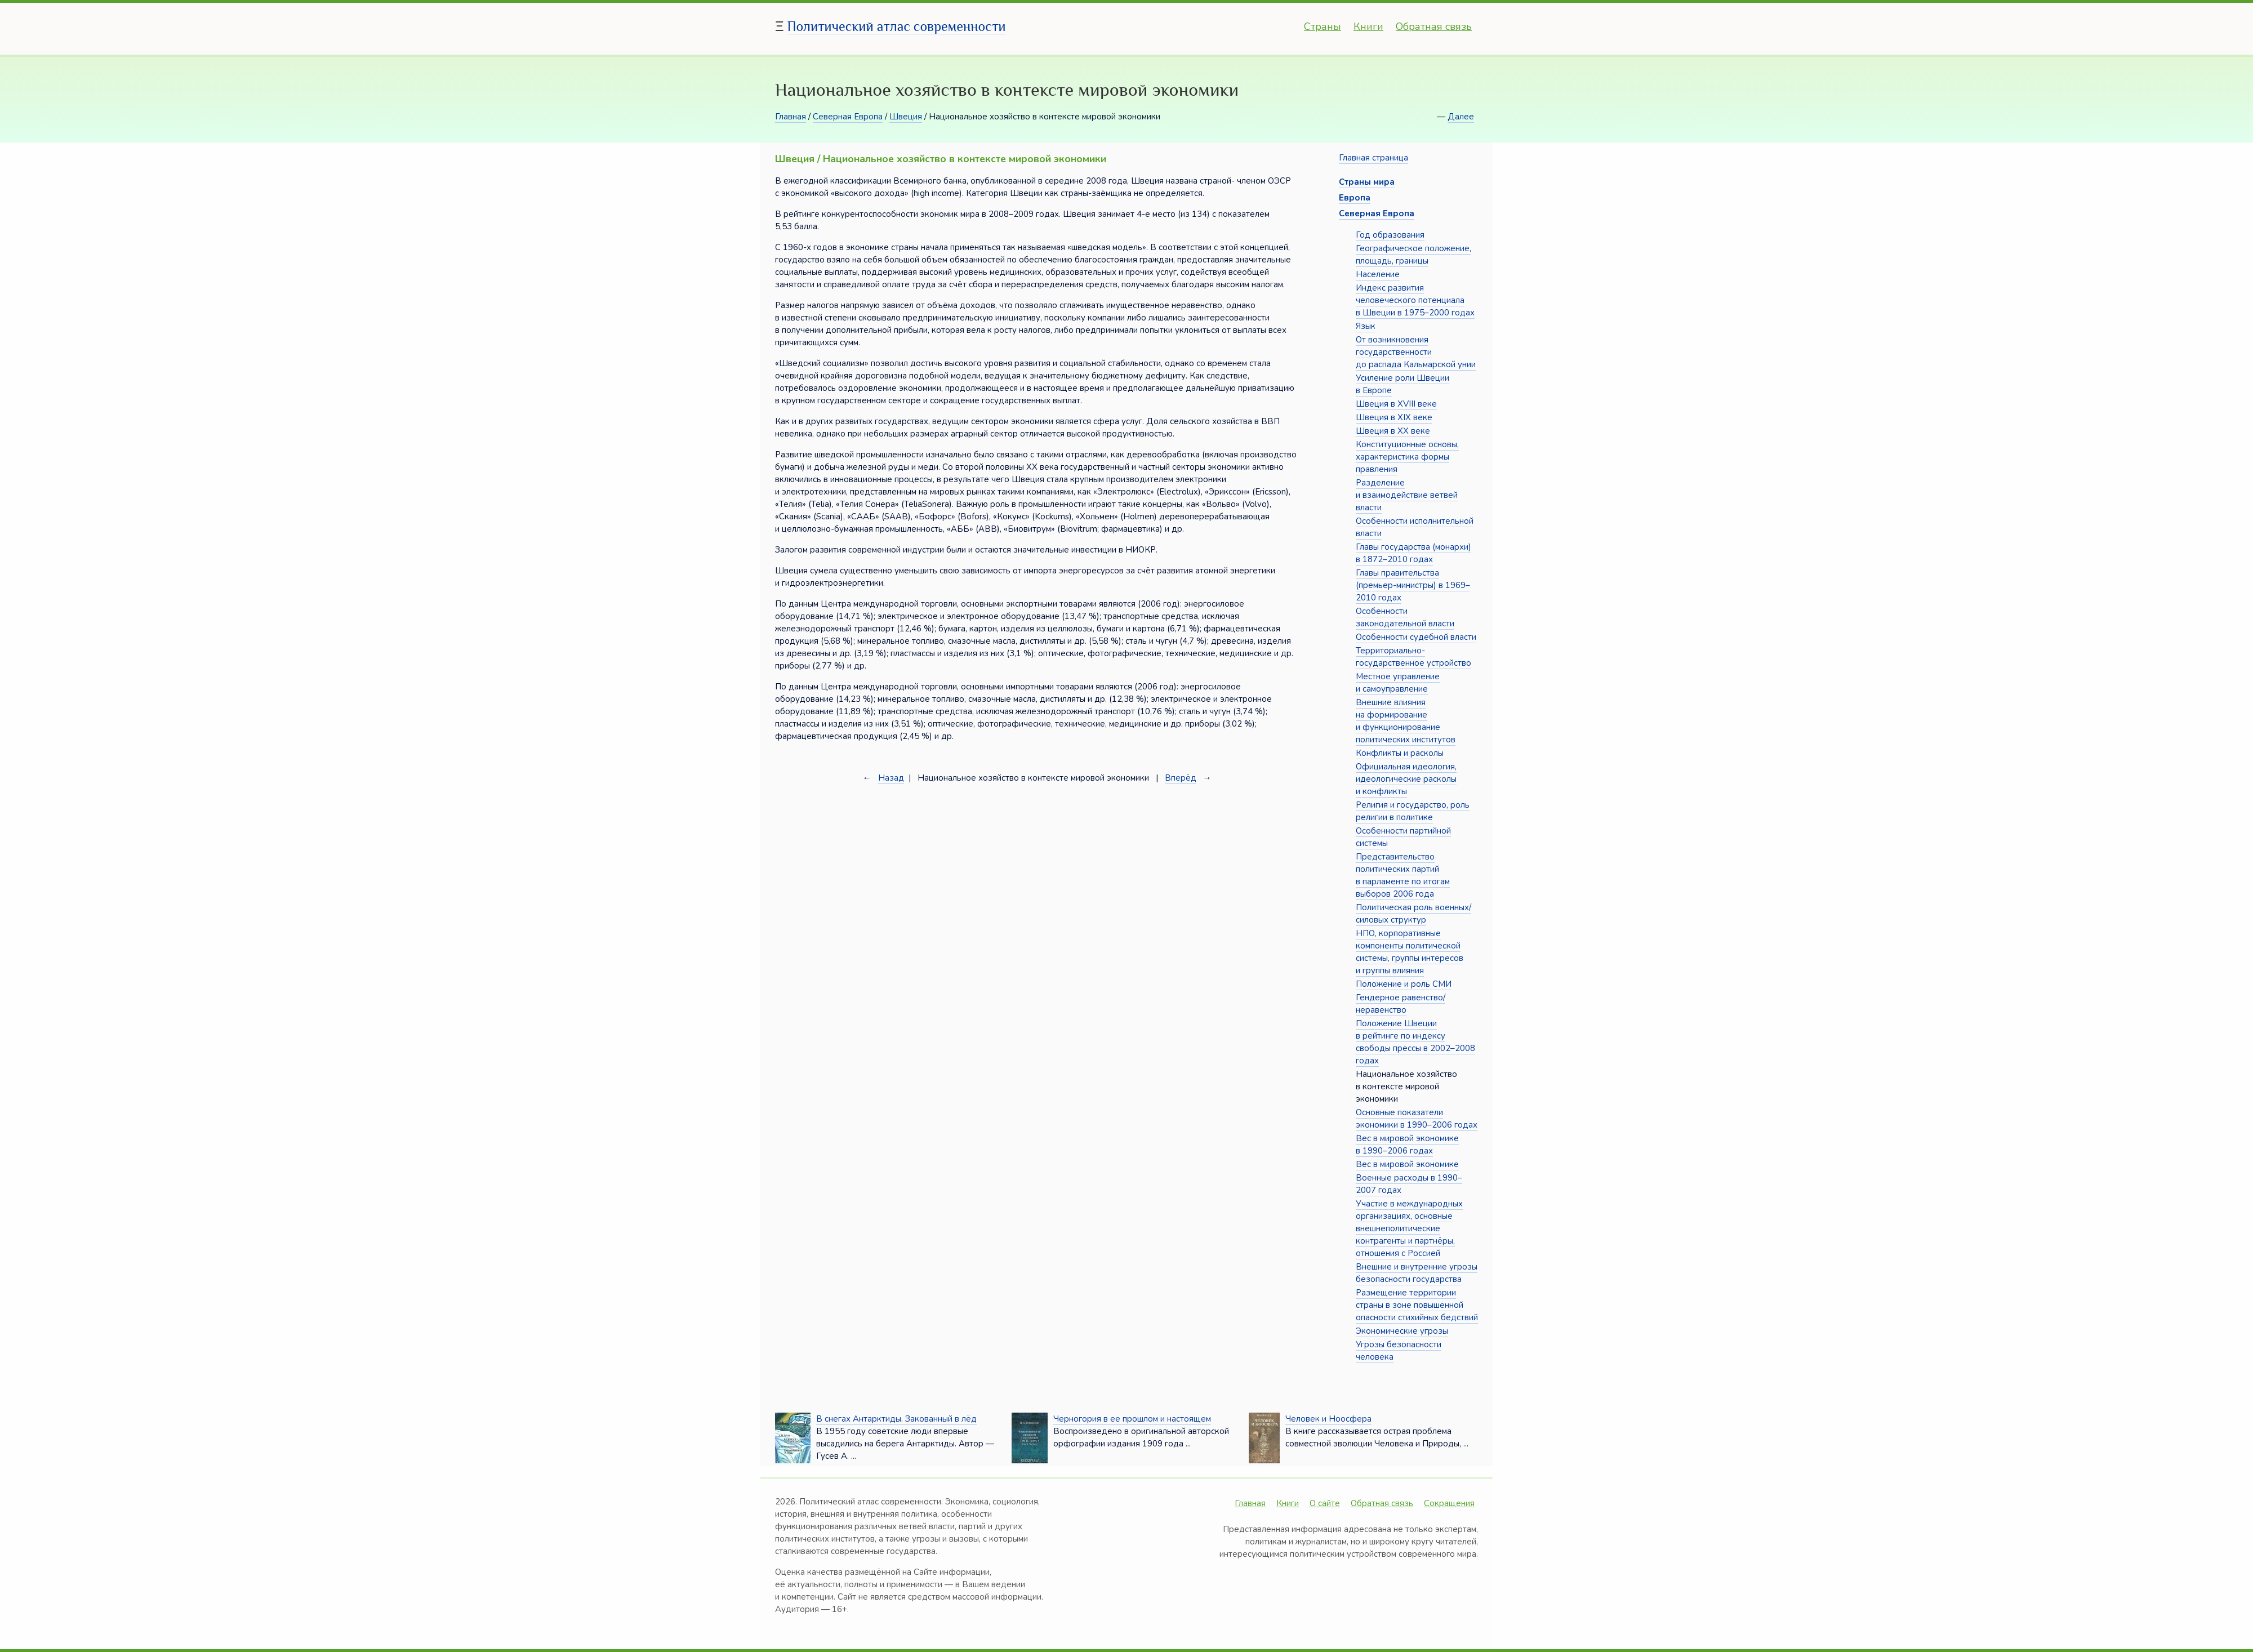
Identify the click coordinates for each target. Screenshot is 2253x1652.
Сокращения (1449, 1503)
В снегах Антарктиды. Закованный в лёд (896, 1418)
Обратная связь (1434, 26)
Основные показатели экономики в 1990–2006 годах (1416, 1118)
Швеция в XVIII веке (1396, 403)
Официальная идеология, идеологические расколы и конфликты (1406, 779)
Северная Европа (848, 116)
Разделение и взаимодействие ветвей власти (1407, 495)
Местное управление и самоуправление (1398, 682)
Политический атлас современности (896, 26)
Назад (891, 777)
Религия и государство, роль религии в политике (1413, 811)
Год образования (1390, 235)
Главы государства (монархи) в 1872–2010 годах (1413, 553)
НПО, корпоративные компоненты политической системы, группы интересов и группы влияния (1409, 952)
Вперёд (1180, 777)
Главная (790, 116)
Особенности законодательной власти (1405, 617)
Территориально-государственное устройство (1413, 657)
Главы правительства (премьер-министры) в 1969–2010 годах (1413, 585)
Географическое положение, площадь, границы (1413, 254)
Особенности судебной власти (1416, 637)
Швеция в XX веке (1393, 431)
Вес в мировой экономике (1407, 1164)
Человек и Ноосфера (1328, 1418)
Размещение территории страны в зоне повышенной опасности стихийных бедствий (1417, 1305)
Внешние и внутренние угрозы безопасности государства (1416, 1273)
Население (1378, 274)
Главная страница (1373, 157)
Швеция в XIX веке (1394, 417)
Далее (1461, 116)
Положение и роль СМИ (1403, 984)
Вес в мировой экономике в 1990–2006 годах (1407, 1144)
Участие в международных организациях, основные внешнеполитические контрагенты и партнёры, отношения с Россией (1409, 1228)
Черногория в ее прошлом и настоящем (1132, 1418)
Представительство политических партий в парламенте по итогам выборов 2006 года (1403, 875)
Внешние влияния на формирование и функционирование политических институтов (1405, 721)
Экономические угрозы (1402, 1331)
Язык (1365, 326)
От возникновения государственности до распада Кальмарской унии (1416, 352)
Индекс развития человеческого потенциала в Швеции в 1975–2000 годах (1415, 300)
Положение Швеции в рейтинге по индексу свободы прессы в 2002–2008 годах (1415, 1042)
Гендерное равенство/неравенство (1400, 1004)
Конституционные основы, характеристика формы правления (1407, 457)
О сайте (1325, 1503)
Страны (1322, 26)
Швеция (905, 116)
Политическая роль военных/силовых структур (1413, 913)
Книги (1368, 26)
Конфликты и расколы (1400, 753)
